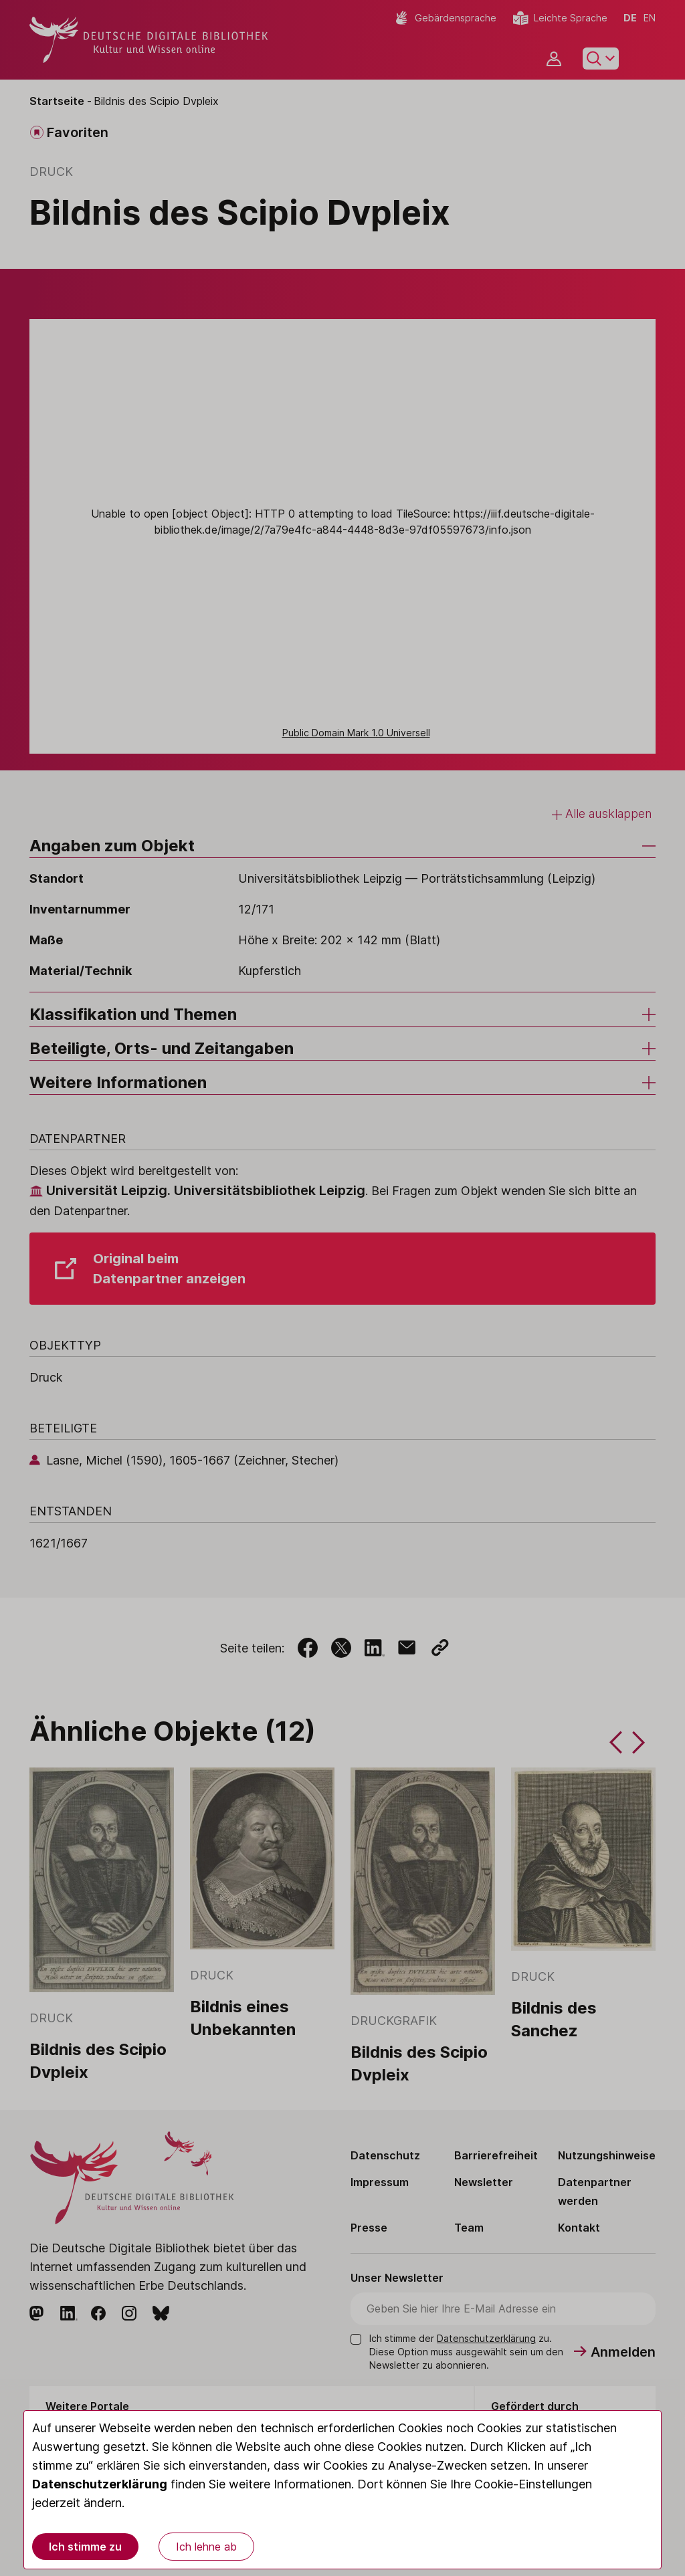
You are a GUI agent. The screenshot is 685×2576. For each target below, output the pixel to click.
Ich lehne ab (206, 2546)
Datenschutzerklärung (99, 2484)
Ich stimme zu (85, 2546)
